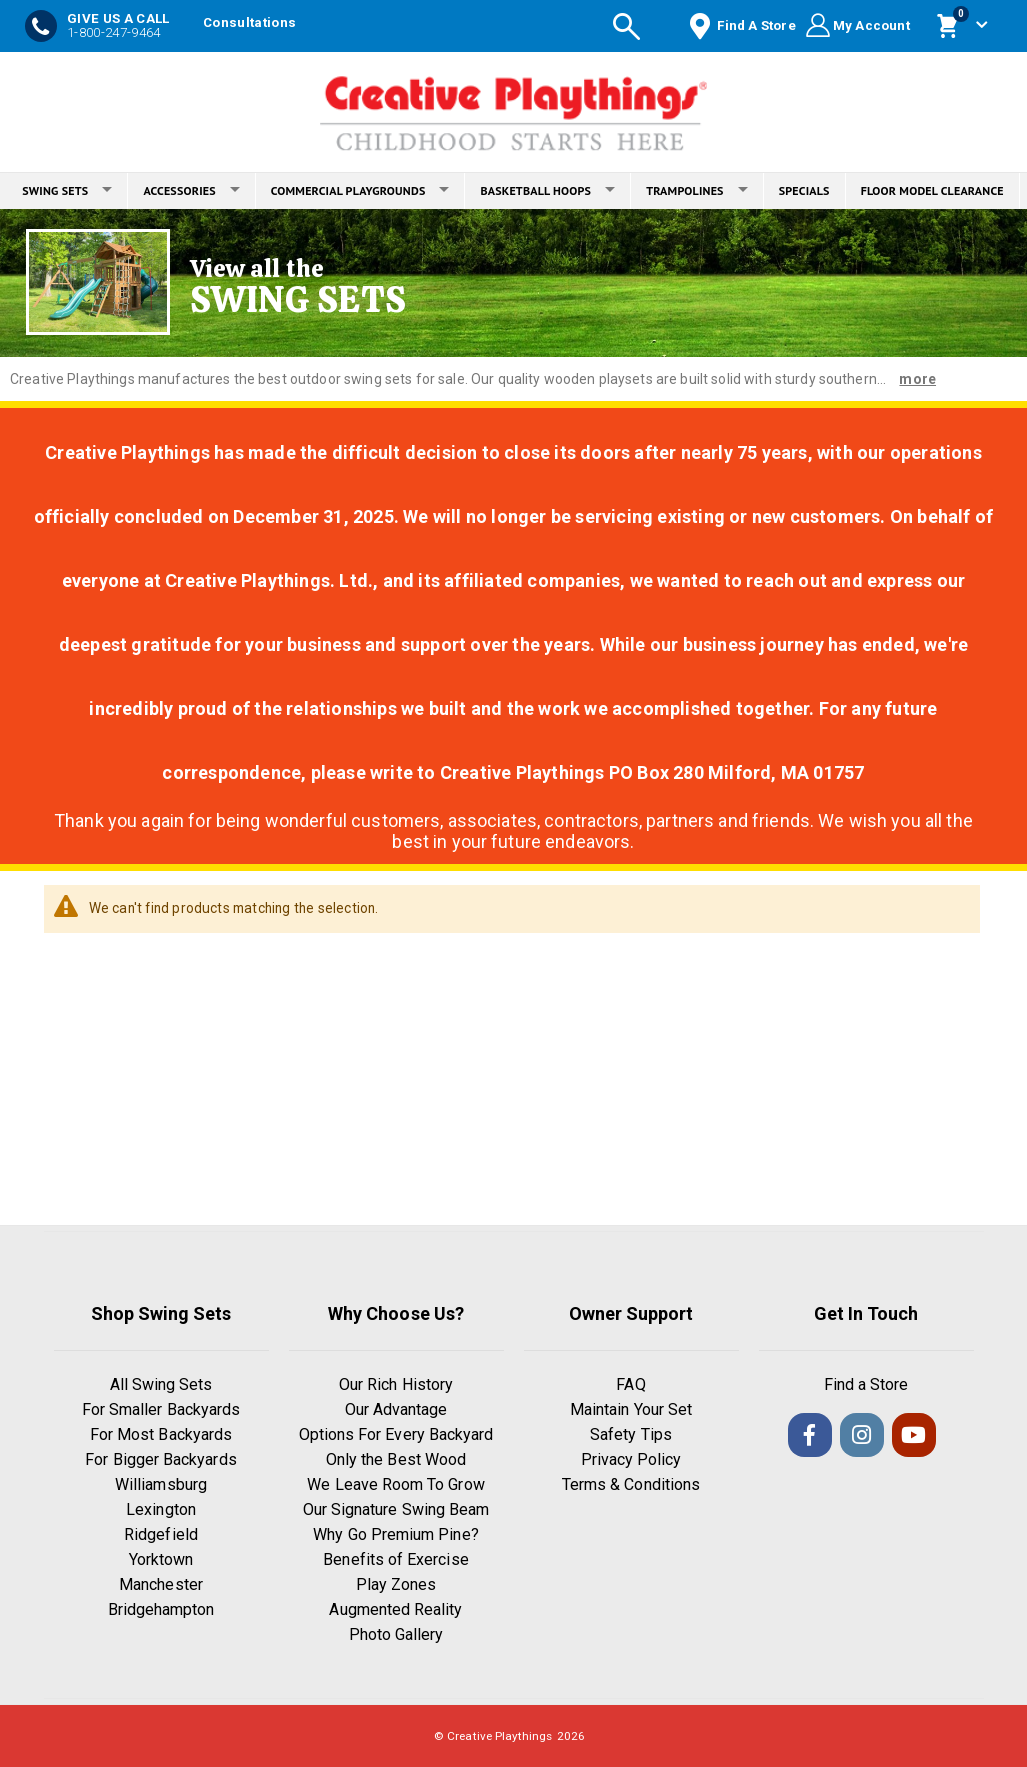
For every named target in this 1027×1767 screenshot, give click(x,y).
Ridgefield (161, 1534)
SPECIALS (804, 190)
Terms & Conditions (631, 1484)
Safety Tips (631, 1434)
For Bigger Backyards (160, 1459)
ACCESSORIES (191, 190)
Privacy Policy (631, 1459)
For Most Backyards (161, 1434)
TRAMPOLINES (697, 190)
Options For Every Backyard (396, 1434)
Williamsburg (161, 1484)
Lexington (161, 1509)
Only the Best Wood (396, 1459)
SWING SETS (67, 190)
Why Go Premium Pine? (395, 1534)
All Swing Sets (161, 1384)
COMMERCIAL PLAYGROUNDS (360, 190)
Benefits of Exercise (395, 1559)
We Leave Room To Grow (395, 1484)
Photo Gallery (396, 1634)
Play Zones (396, 1584)
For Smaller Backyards (161, 1409)
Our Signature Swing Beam (396, 1509)
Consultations (249, 22)
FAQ (630, 1384)
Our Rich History (396, 1384)
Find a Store (866, 1384)
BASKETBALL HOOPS (547, 190)
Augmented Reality (395, 1609)
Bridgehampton (161, 1609)
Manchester (161, 1584)
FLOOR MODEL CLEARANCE (932, 190)
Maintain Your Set (631, 1409)
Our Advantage (396, 1409)
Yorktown (161, 1559)
